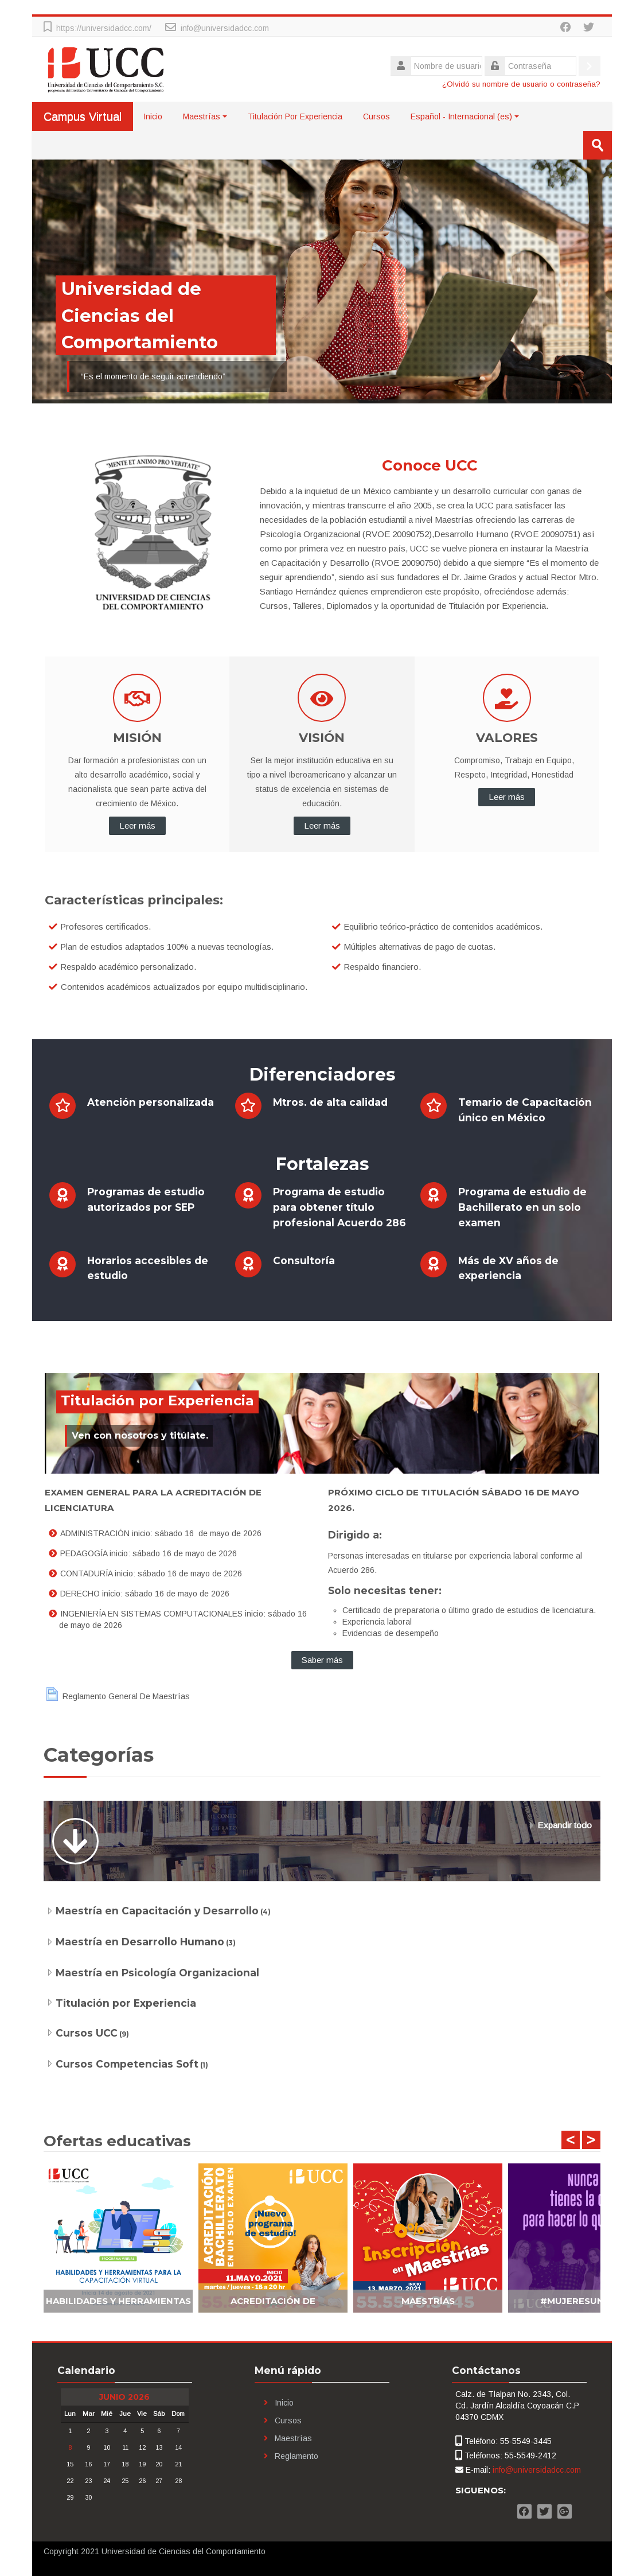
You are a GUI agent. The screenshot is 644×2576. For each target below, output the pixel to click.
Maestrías (205, 116)
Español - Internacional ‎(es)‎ (465, 116)
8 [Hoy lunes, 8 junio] (70, 2447)
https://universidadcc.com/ (103, 28)
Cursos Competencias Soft (127, 2064)
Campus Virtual (83, 116)
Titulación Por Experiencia (295, 116)
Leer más (137, 825)
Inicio (152, 116)
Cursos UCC (87, 2033)
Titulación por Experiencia (126, 2003)
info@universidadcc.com (225, 28)
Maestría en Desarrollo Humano (140, 1942)
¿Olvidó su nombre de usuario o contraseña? (521, 84)
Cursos (376, 116)
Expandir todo (564, 1825)
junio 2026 (124, 2397)
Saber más (322, 1660)
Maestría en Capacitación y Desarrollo (157, 1911)
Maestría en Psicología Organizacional (157, 1973)
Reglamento (296, 2456)
